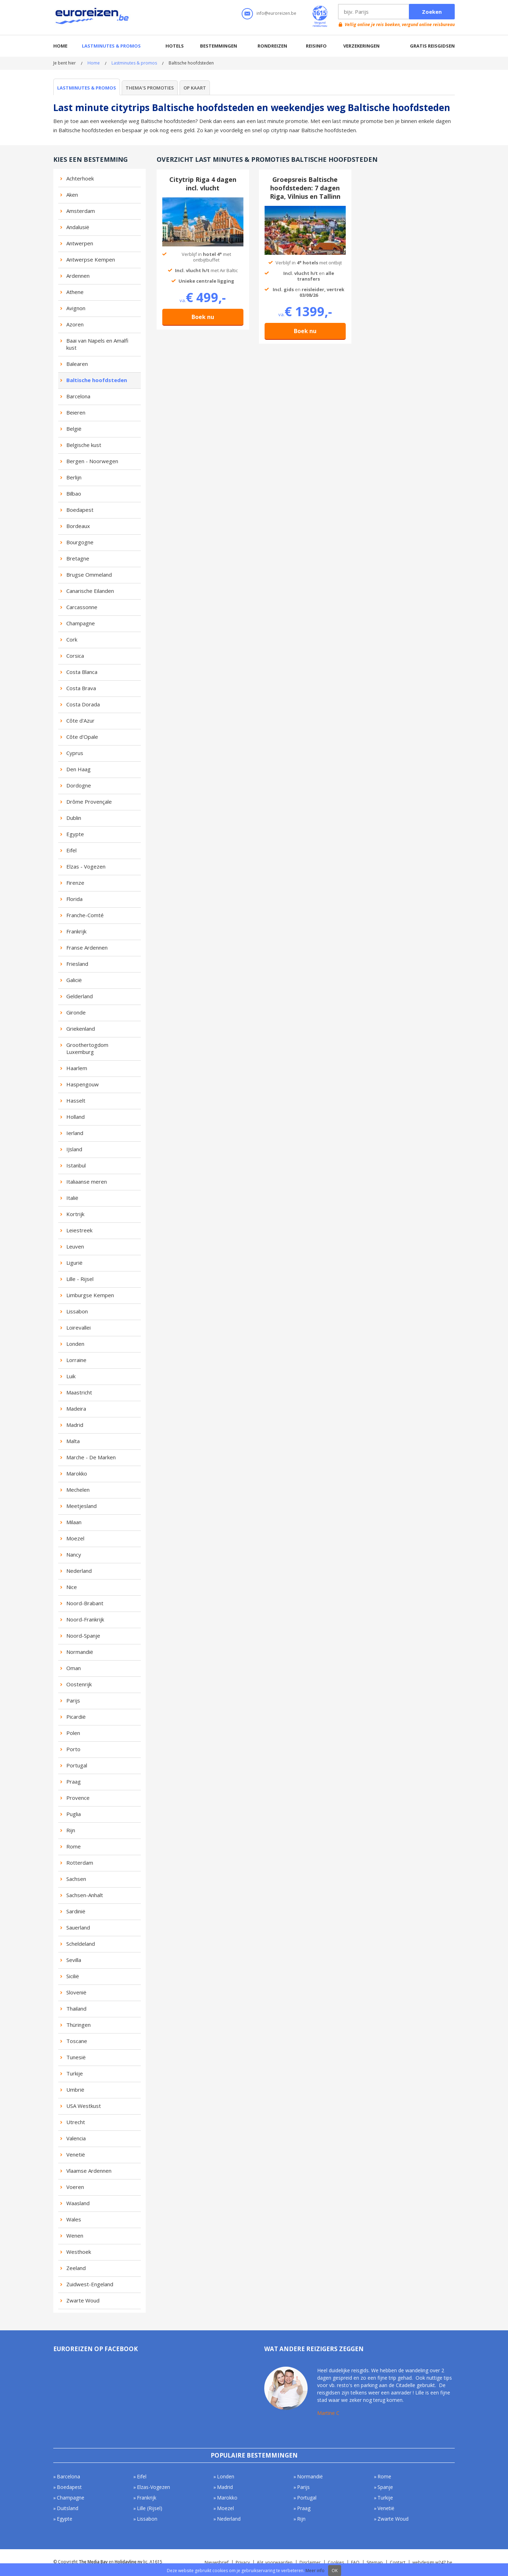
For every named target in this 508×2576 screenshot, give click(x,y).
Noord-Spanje (83, 1635)
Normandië (79, 1651)
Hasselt (75, 1100)
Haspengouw (82, 1084)
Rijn (70, 1830)
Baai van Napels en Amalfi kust (97, 344)
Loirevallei (78, 1327)
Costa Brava (81, 688)
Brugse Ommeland (89, 574)
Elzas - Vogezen (85, 866)
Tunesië (76, 2057)
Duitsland (67, 2508)
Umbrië (75, 2089)
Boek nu (203, 317)
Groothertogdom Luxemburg (87, 1048)
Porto (73, 1749)
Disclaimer (310, 2562)
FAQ (355, 2562)
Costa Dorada (83, 704)
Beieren (75, 412)
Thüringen (78, 2024)
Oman (73, 1668)
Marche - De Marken (91, 1457)
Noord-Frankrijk (85, 1619)
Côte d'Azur (80, 720)
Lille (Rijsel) (149, 2508)
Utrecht (75, 2122)
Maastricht (79, 1392)
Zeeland (76, 2267)
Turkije (74, 2073)
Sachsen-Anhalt (84, 1895)
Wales (73, 2219)
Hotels (174, 46)
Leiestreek (79, 1230)
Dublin (73, 817)
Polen (73, 1732)
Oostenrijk (79, 1684)
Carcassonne (81, 607)
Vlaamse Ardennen (88, 2170)
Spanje (385, 2487)
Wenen (74, 2235)
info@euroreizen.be (276, 13)
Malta (73, 1441)
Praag (73, 1781)
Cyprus (74, 752)
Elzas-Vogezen (153, 2487)
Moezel (75, 1538)
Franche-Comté (85, 915)
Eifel (71, 850)
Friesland (77, 963)
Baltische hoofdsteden (96, 380)
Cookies (336, 2562)
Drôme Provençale (89, 801)
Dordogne (78, 785)
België (73, 428)
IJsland (74, 1149)
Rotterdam (79, 1862)
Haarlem (76, 1068)
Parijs (73, 1700)
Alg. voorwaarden (274, 2562)
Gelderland (79, 996)
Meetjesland (81, 1505)
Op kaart (194, 88)
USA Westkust (83, 2105)
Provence (78, 1797)
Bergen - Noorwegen (92, 461)
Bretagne (77, 558)
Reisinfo (316, 46)
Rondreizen (272, 46)
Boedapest (79, 509)
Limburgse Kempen (90, 1295)
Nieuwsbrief (217, 2562)
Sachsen (76, 1878)
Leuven (75, 1246)
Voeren (75, 2186)
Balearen (77, 363)
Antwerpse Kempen (90, 259)
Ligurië (74, 1262)
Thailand (76, 2008)
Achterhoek (80, 178)
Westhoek (78, 2251)
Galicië (74, 979)
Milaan (73, 1522)
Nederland (79, 1570)
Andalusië (77, 227)
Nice (71, 1586)
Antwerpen (79, 243)
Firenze (75, 882)
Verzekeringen (361, 46)
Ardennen (78, 275)
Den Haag (78, 769)
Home (60, 46)
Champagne (80, 623)
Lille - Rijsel (79, 1278)
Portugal (76, 1765)
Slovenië (76, 1992)
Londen (75, 1343)
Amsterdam (80, 210)
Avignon (75, 308)
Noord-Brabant (84, 1603)
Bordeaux (78, 525)
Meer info (315, 2571)
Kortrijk (75, 1214)
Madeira (76, 1408)
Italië (72, 1197)
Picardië (76, 1716)
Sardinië (75, 1911)
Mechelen (78, 1489)
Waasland (78, 2203)
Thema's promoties (150, 88)
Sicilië (72, 1976)
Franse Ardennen (87, 947)
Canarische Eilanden (90, 590)
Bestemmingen (218, 46)
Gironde (76, 1012)
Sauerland (78, 1927)
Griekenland (80, 1028)
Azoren (75, 324)
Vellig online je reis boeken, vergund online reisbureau (400, 24)
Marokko (76, 1473)
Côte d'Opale (82, 736)
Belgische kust (83, 444)
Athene (75, 291)
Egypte (75, 834)
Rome (73, 1846)
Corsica (75, 655)
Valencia (76, 2138)
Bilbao (73, 493)
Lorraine (76, 1359)
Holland (75, 1116)
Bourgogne (79, 542)
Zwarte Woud (82, 2300)
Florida (74, 898)
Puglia (73, 1813)
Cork (71, 639)
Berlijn (73, 477)
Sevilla (73, 1959)
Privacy (243, 2562)
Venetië (75, 2154)
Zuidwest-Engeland (89, 2284)
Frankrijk (76, 931)
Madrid (74, 1424)
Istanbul (76, 1165)
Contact (397, 2562)
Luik (70, 1376)
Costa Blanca (81, 671)
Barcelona (78, 396)
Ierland (74, 1132)
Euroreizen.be (92, 17)
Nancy (73, 1554)
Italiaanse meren (86, 1181)
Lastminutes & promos (111, 46)
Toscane (76, 2040)
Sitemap (375, 2562)
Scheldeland (80, 1943)
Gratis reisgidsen (432, 46)
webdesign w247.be (432, 2562)
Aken (72, 194)
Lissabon (77, 1311)
